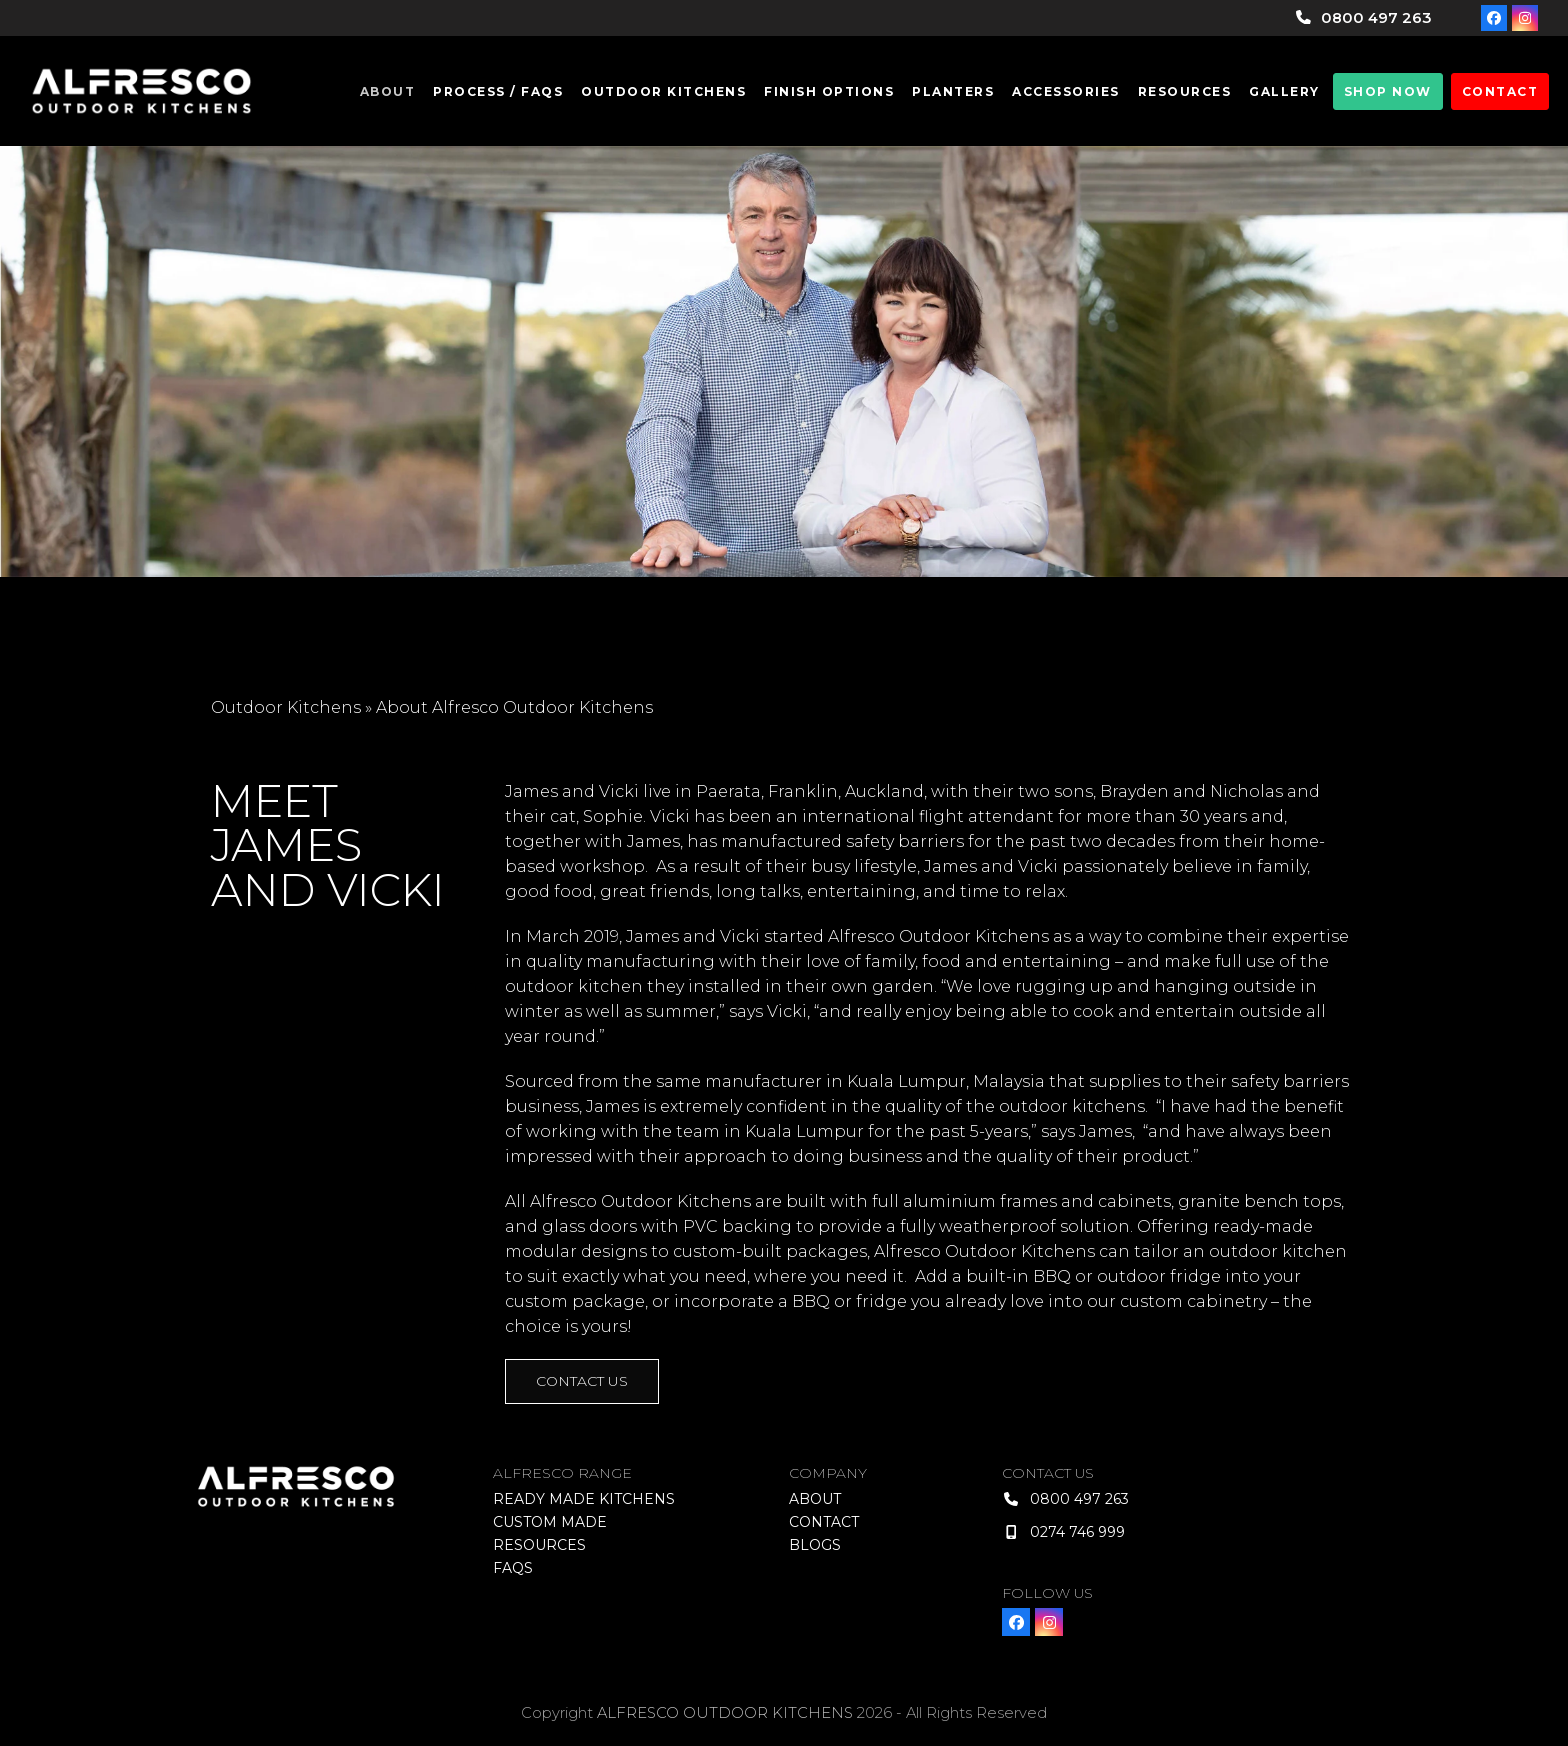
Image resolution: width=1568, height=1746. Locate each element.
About (815, 1499)
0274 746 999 (1077, 1532)
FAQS (513, 1568)
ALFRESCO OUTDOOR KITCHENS (725, 1713)
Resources (539, 1545)
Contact (824, 1522)
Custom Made (550, 1522)
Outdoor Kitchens (286, 707)
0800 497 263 (1376, 18)
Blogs (815, 1545)
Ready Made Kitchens (584, 1499)
